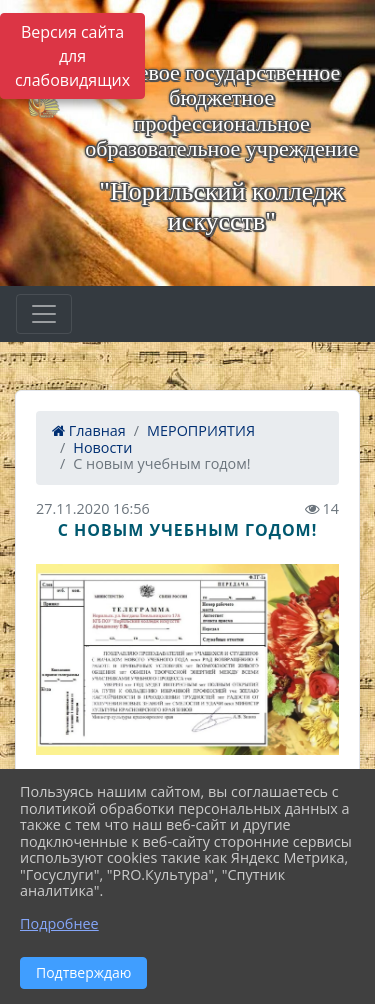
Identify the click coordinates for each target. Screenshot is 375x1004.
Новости (102, 447)
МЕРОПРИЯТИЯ (201, 430)
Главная (89, 430)
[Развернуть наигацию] (44, 314)
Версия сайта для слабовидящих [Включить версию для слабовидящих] (72, 56)
